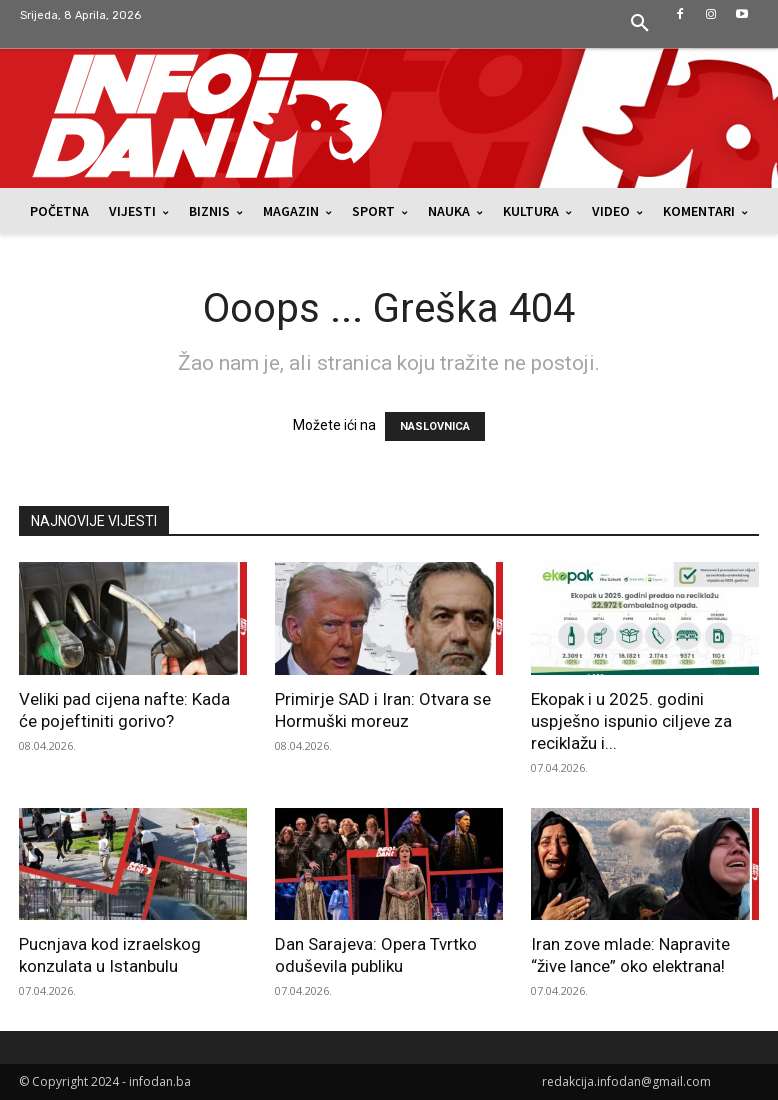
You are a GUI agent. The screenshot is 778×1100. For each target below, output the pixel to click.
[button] (640, 24)
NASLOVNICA (435, 426)
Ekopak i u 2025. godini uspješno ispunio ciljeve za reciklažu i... (631, 721)
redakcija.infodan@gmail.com (626, 1081)
